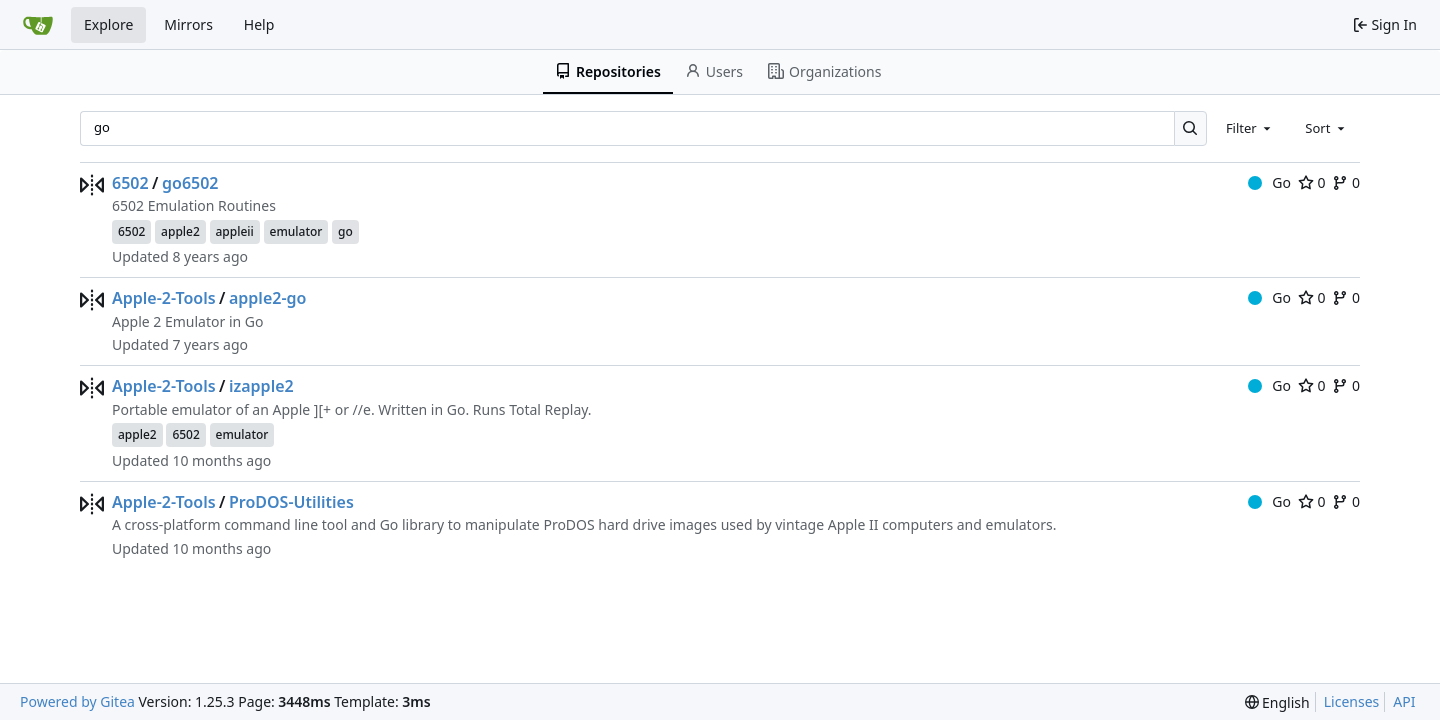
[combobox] (1250, 128)
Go (1269, 182)
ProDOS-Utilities (291, 502)
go (345, 231)
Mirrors (188, 24)
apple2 (180, 231)
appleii (235, 231)
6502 (130, 183)
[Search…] (1190, 128)
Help (259, 24)
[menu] (1277, 702)
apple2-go (267, 298)
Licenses (1352, 701)
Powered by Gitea (77, 701)
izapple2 (261, 386)
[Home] (38, 25)
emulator (296, 231)
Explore (108, 24)
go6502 (190, 183)
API (1404, 701)
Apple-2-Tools (164, 298)
